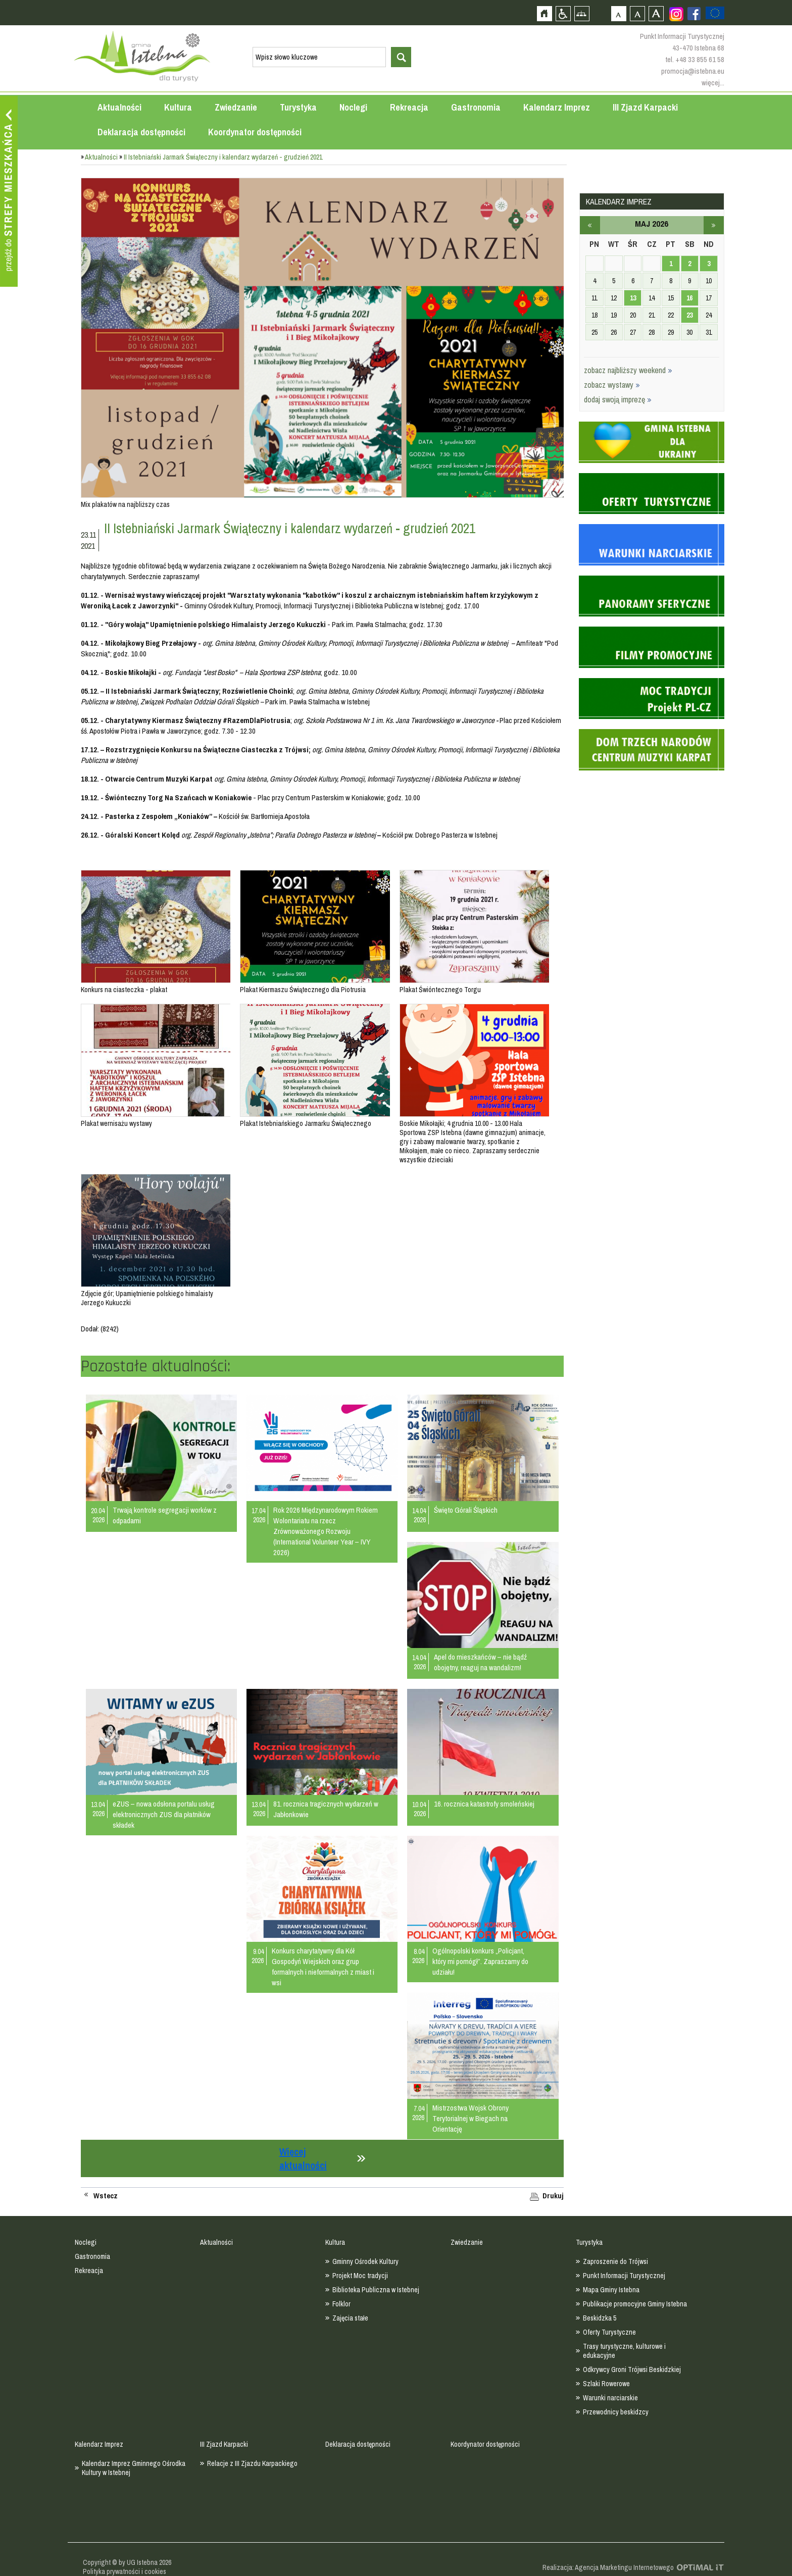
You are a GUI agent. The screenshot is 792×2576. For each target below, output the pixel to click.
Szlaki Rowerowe (606, 2383)
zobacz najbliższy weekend (628, 370)
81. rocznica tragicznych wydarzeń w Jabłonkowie (325, 1809)
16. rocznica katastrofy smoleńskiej (484, 1803)
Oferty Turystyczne (609, 2332)
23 (689, 315)
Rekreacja (409, 107)
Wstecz (105, 2196)
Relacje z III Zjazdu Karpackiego (252, 2463)
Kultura (178, 107)
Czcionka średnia (637, 13)
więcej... (713, 82)
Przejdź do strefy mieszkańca (9, 191)
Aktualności (119, 107)
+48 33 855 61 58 (699, 59)
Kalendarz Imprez (556, 107)
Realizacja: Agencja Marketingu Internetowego (608, 2567)
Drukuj (553, 2196)
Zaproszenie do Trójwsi (615, 2261)
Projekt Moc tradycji (360, 2275)
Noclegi (353, 107)
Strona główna (544, 13)
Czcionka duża (656, 13)
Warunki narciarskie (610, 2397)
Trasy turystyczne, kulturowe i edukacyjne (624, 2351)
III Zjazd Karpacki (645, 107)
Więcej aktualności (303, 2158)
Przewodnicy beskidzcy (616, 2411)
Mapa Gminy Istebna (611, 2289)
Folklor (341, 2303)
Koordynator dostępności (255, 132)
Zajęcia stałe (350, 2318)
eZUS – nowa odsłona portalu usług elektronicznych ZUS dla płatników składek (164, 1814)
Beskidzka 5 (599, 2318)
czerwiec (714, 225)
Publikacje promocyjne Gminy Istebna (635, 2303)
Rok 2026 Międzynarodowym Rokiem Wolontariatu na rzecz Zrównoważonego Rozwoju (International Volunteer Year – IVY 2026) (325, 1531)
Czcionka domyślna (618, 13)
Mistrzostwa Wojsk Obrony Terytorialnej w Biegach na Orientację (470, 2118)
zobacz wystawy (612, 384)
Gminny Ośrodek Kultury (365, 2261)
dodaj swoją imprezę (618, 399)
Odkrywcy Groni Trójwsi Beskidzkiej (632, 2369)
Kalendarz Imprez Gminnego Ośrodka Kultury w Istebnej (133, 2468)
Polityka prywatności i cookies (124, 2571)
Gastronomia (476, 107)
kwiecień (590, 225)
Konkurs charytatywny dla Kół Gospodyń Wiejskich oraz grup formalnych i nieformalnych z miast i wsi (323, 1966)
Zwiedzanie (236, 107)
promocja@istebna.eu (692, 71)
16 (689, 297)
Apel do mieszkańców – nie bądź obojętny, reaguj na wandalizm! (480, 1662)
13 (633, 297)
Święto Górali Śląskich (466, 1510)
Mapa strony (581, 13)
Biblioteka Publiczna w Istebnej (375, 2289)
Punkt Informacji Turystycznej (624, 2275)
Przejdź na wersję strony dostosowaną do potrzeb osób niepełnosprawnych (563, 13)
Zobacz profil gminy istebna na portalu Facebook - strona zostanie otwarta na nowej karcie (694, 13)
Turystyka (298, 107)
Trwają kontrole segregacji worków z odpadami (165, 1515)
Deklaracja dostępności (141, 132)
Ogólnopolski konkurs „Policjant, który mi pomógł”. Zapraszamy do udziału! (480, 1961)
